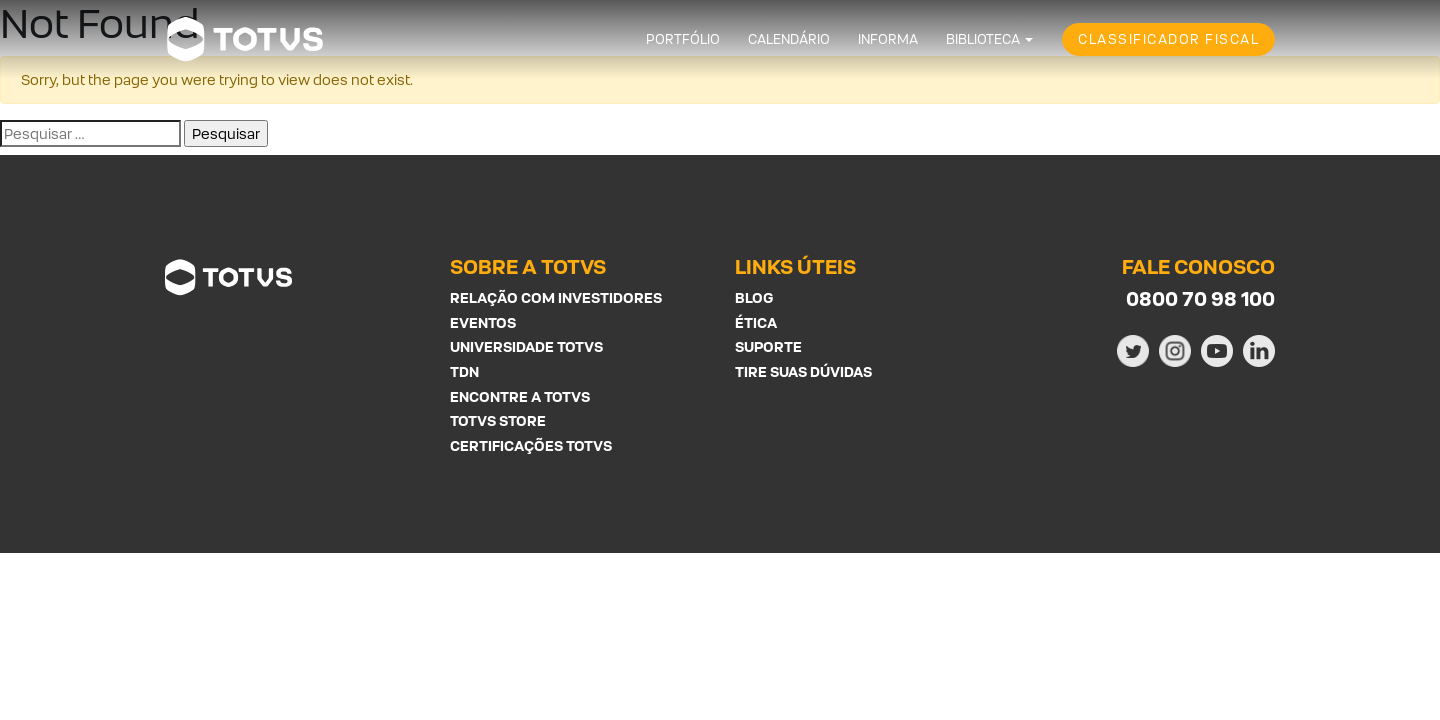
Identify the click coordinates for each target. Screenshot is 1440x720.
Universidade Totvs (526, 346)
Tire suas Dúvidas (803, 371)
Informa (888, 39)
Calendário (789, 39)
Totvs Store (498, 420)
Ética (756, 322)
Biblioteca (983, 39)
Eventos (483, 322)
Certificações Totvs (531, 445)
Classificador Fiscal (1168, 39)
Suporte (768, 346)
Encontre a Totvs (520, 396)
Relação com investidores (556, 297)
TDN (464, 371)
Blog (754, 297)
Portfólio (683, 39)
